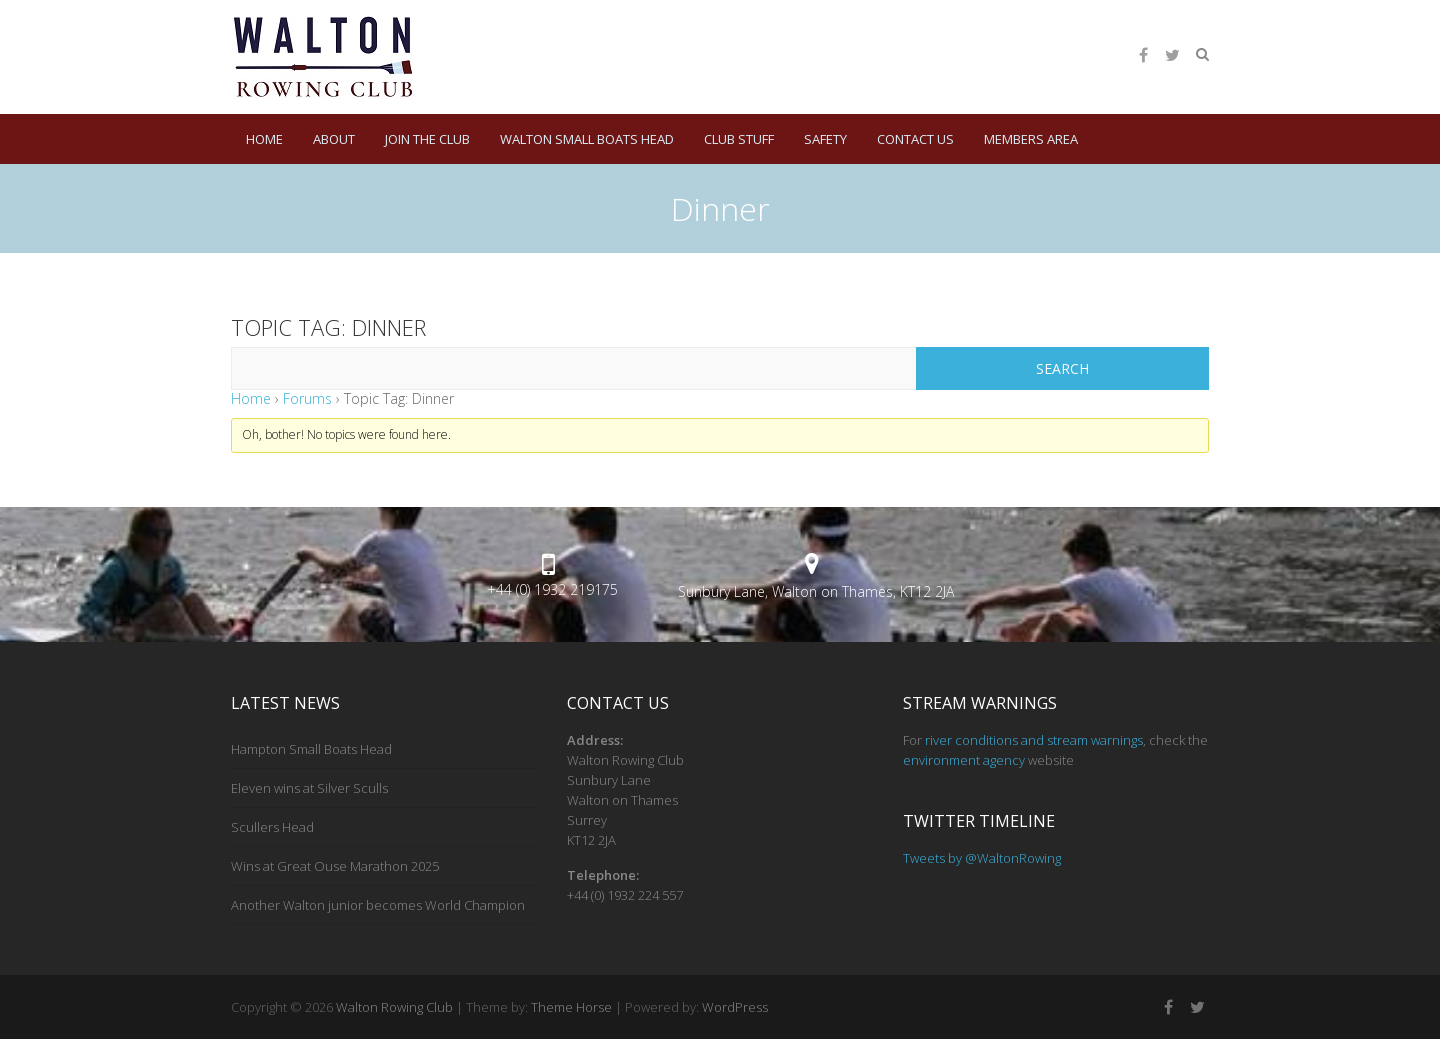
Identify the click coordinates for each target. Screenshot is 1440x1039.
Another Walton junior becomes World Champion (378, 905)
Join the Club (427, 139)
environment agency (964, 760)
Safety (825, 139)
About (334, 139)
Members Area (1031, 139)
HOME (264, 139)
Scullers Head (272, 827)
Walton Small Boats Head (587, 139)
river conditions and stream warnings (1034, 740)
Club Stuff (739, 139)
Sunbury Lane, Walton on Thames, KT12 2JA (816, 591)
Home (251, 398)
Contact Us (915, 139)
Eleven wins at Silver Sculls (309, 788)
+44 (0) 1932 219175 (552, 589)
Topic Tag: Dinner (328, 327)
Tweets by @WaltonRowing (982, 858)
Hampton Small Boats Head (311, 749)
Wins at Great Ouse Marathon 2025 (335, 866)
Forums (307, 398)
